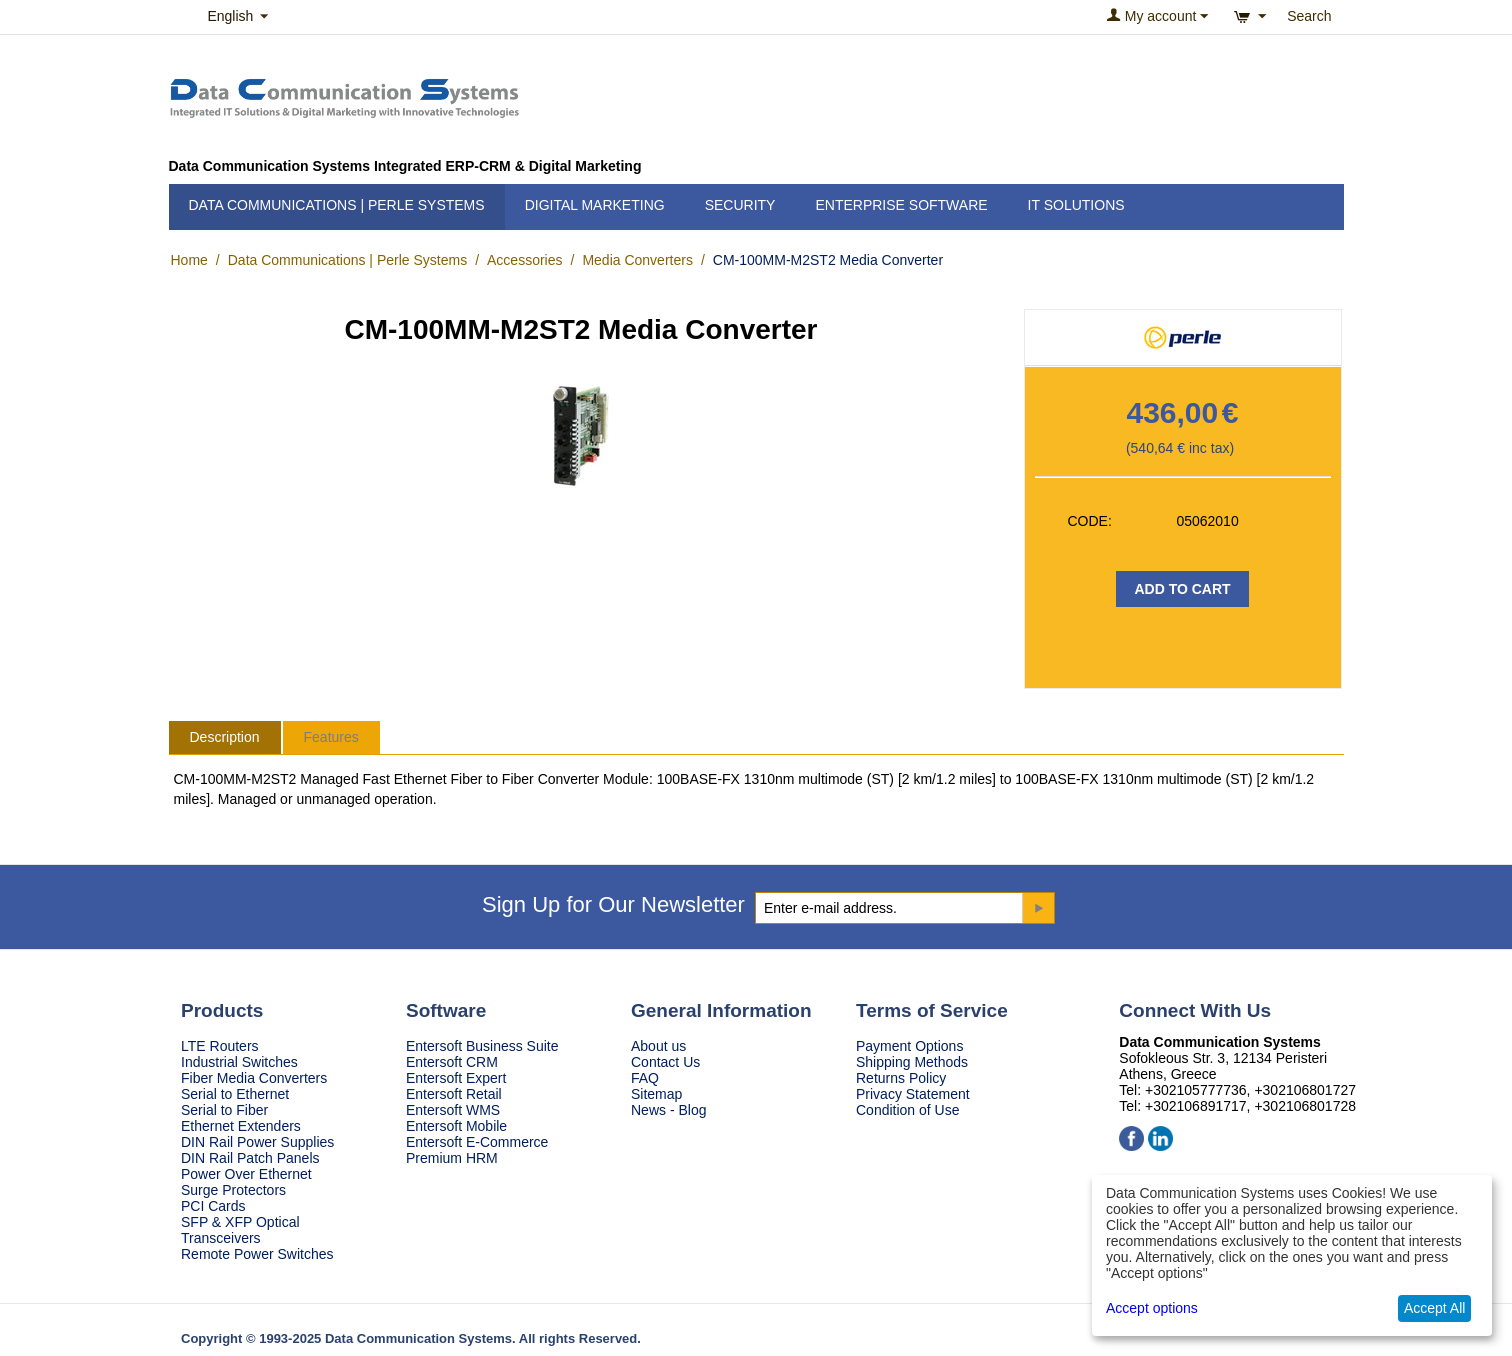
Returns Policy (901, 1078)
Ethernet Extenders (241, 1126)
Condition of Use (908, 1110)
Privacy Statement (913, 1094)
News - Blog (668, 1110)
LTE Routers (220, 1046)
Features (331, 737)
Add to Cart (1182, 589)
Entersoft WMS (453, 1110)
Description (225, 737)
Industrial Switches (239, 1062)
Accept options (1152, 1308)
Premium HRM (452, 1158)
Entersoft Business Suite (482, 1046)
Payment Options (909, 1046)
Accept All (1434, 1308)
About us (658, 1046)
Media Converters (637, 260)
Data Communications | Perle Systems (337, 205)
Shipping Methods (912, 1062)
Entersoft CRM (452, 1062)
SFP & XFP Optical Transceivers (240, 1230)
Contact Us (665, 1062)
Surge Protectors (233, 1190)
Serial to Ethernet (235, 1094)
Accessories (524, 260)
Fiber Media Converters (254, 1078)
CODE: (1090, 521)
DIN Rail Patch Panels (250, 1158)
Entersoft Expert (456, 1078)
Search (1309, 16)
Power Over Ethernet (246, 1174)
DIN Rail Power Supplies (257, 1142)
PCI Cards (213, 1206)
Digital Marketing (595, 205)
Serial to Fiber (224, 1110)
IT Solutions (1076, 205)
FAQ (645, 1078)
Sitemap (656, 1094)
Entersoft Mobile (456, 1126)
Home (189, 260)
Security (740, 205)
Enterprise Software (901, 205)
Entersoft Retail (454, 1094)
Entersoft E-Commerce (477, 1142)
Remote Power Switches (257, 1254)
